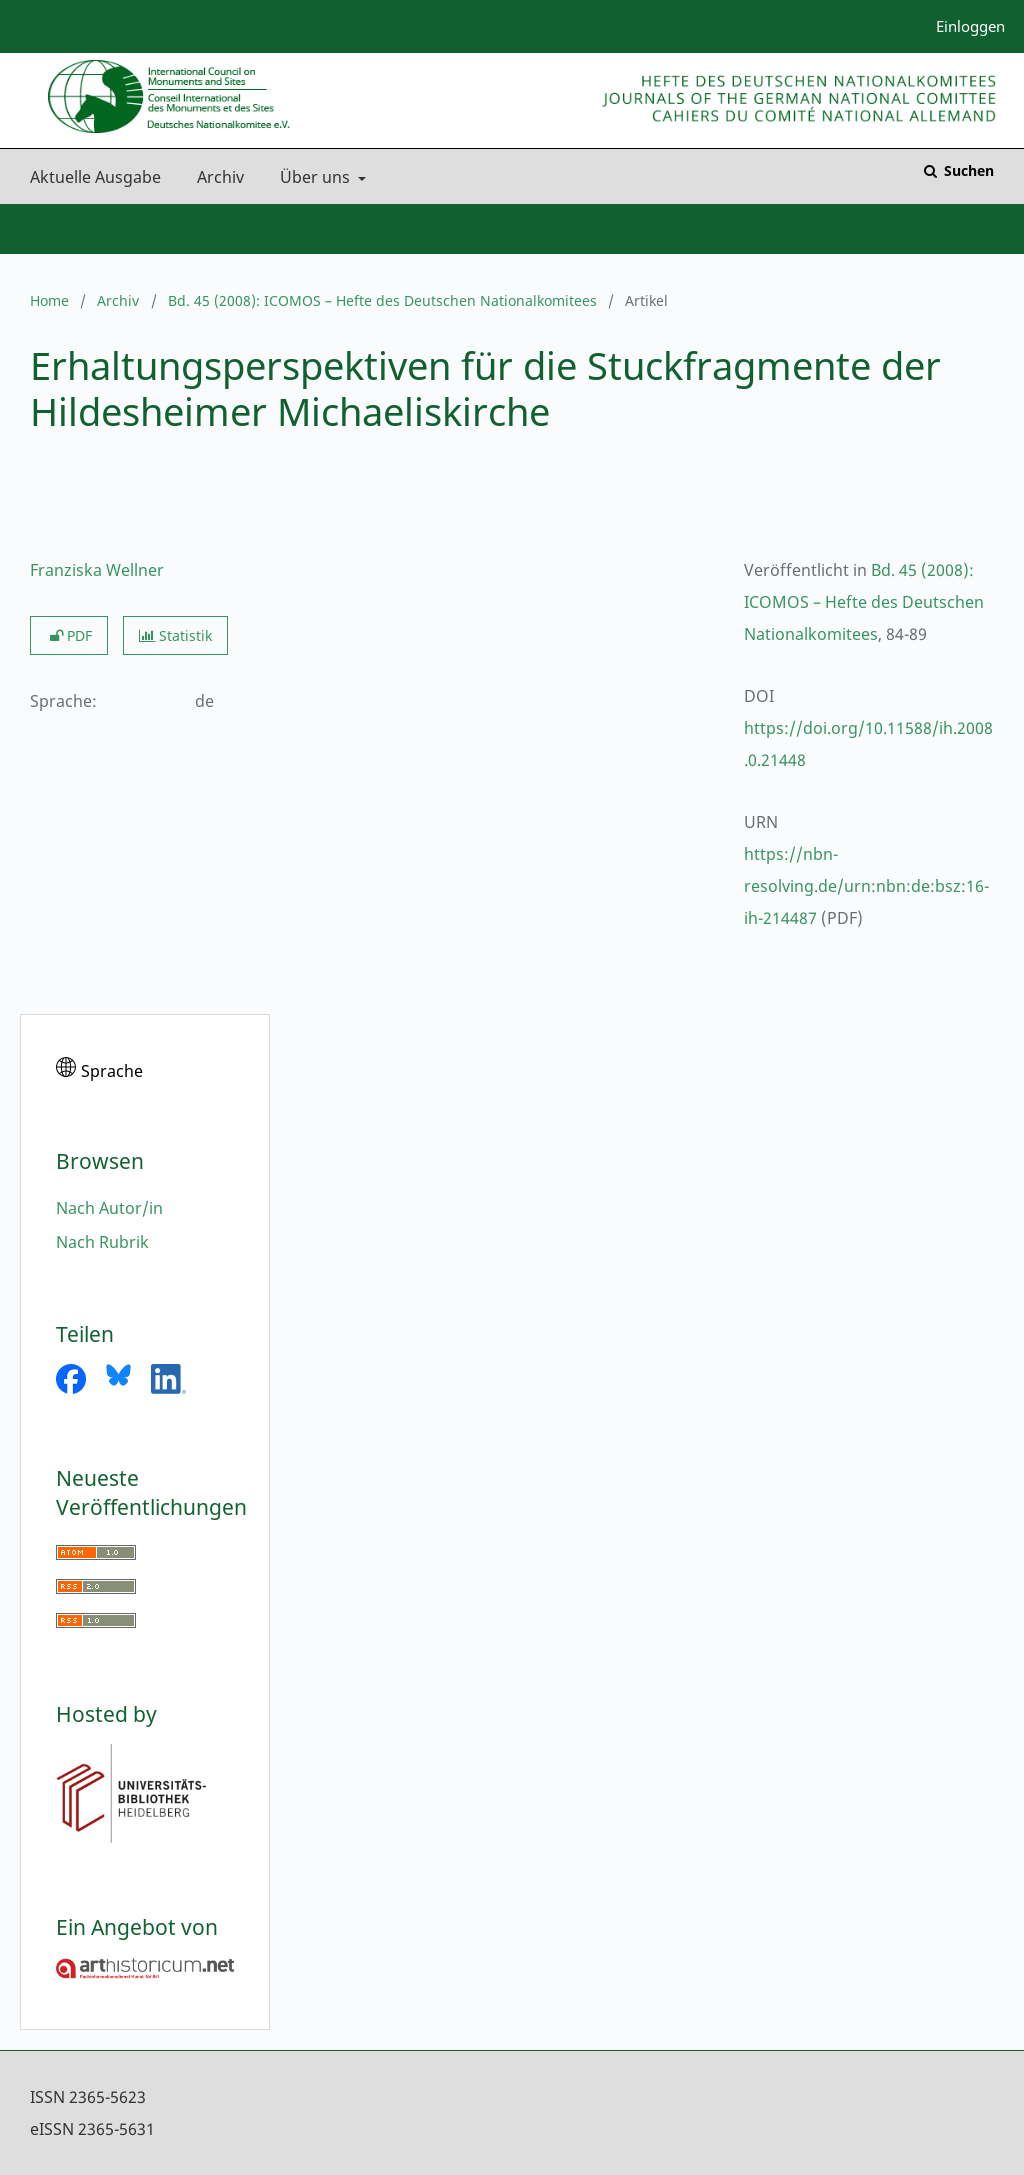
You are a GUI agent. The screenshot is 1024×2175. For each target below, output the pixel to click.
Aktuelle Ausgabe (91, 177)
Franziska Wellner (97, 570)
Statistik (175, 635)
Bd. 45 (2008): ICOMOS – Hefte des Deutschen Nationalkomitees (382, 300)
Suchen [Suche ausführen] (967, 170)
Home (49, 300)
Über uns (313, 177)
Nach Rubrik (102, 1242)
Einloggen (963, 26)
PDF (69, 635)
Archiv (216, 177)
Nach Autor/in (109, 1208)
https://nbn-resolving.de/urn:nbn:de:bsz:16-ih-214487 (866, 886)
